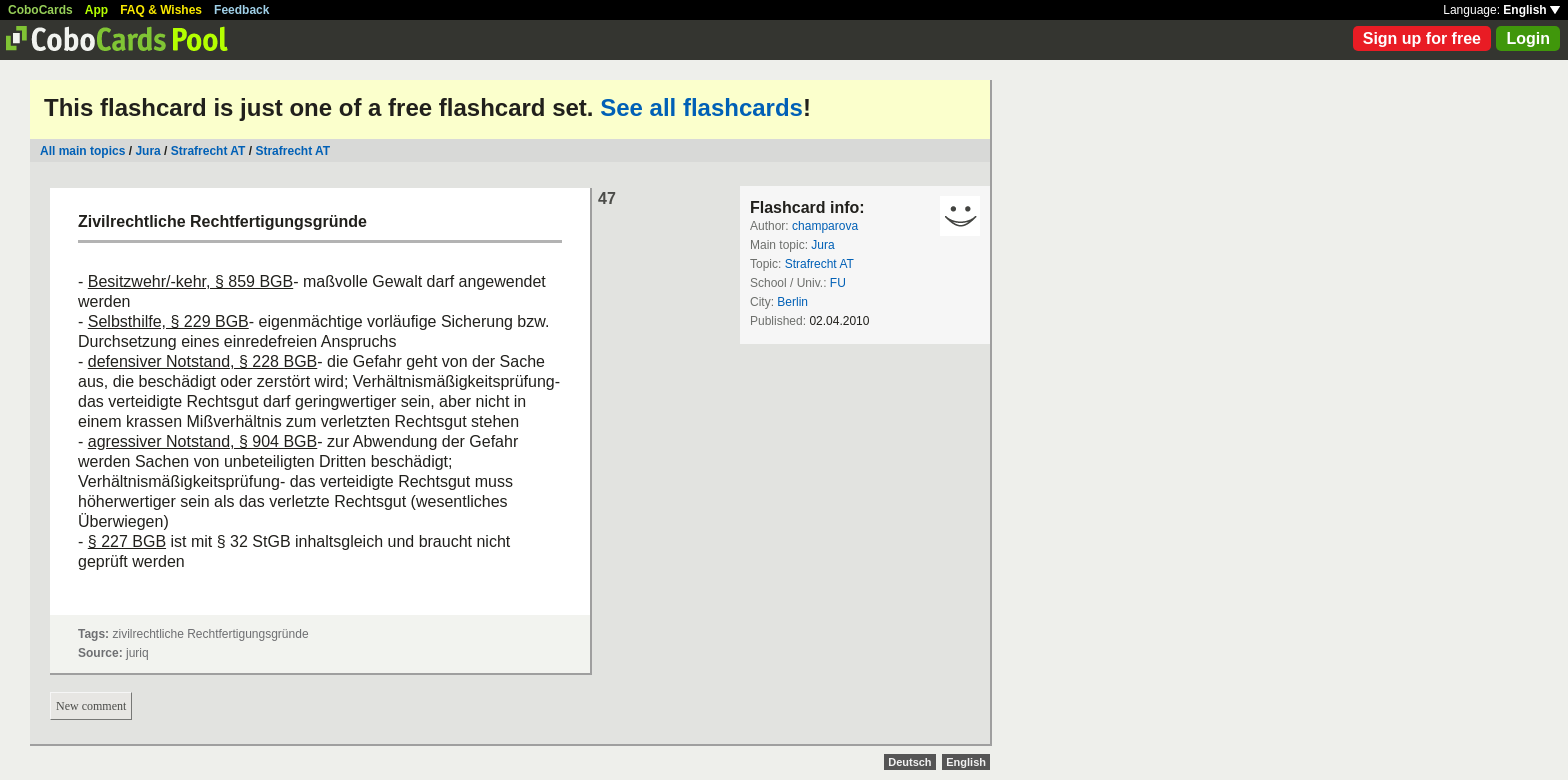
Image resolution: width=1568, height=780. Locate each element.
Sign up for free (1422, 38)
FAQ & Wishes (161, 10)
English (1531, 10)
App (96, 10)
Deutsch (909, 762)
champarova (825, 226)
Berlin (792, 302)
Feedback (241, 10)
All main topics (82, 151)
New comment (91, 706)
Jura (147, 151)
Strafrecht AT (208, 151)
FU (838, 283)
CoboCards (40, 10)
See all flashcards (701, 107)
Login (1528, 38)
